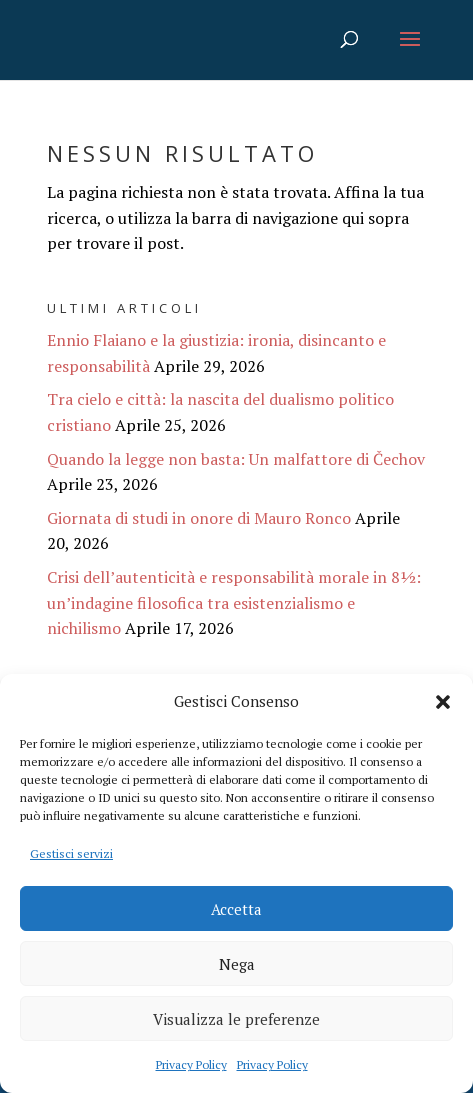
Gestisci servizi (71, 853)
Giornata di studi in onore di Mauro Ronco (199, 518)
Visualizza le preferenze (236, 1019)
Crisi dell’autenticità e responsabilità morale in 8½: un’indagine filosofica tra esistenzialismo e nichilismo (234, 602)
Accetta (236, 909)
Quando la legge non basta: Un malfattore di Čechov (236, 459)
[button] (443, 702)
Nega (237, 964)
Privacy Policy (191, 1064)
